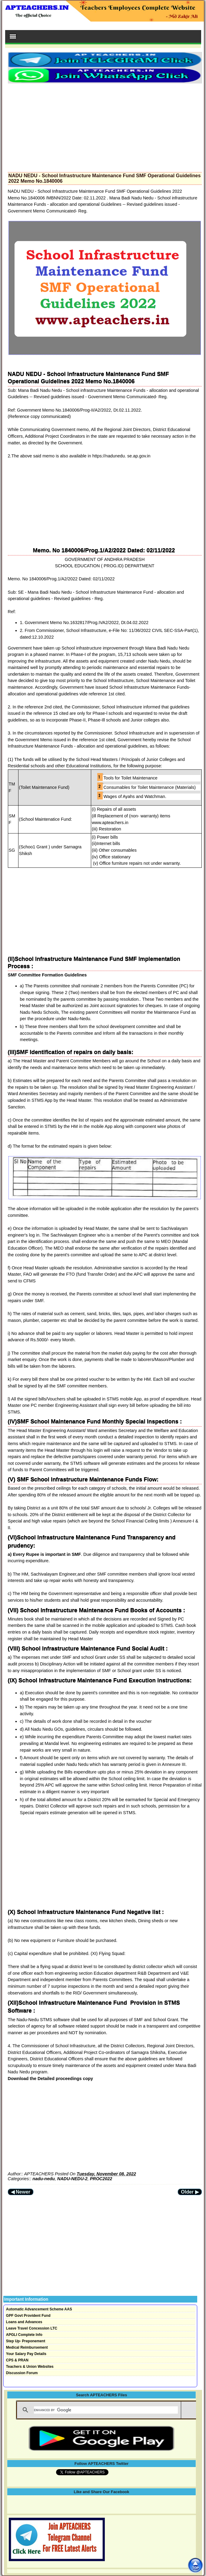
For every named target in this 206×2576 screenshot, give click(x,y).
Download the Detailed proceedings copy (50, 2078)
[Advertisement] (105, 125)
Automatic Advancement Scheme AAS (39, 2309)
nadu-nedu (43, 2178)
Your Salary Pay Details (26, 2354)
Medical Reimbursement (27, 2347)
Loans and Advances (24, 2322)
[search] (106, 2410)
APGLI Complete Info (24, 2335)
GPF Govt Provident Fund (28, 2315)
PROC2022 (101, 2178)
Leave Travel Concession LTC (31, 2328)
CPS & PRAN (17, 2360)
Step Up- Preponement (25, 2341)
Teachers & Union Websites (30, 2366)
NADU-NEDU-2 (72, 2178)
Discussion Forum (22, 2373)
